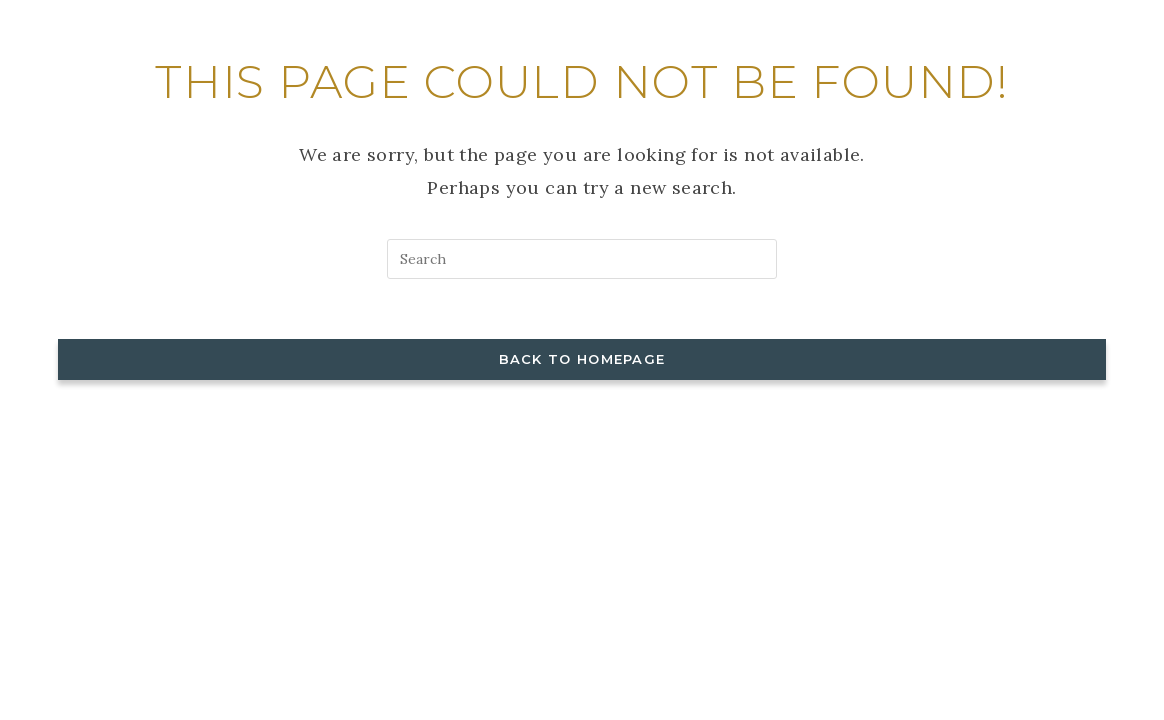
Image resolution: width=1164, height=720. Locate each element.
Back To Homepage (582, 359)
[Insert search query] (582, 259)
